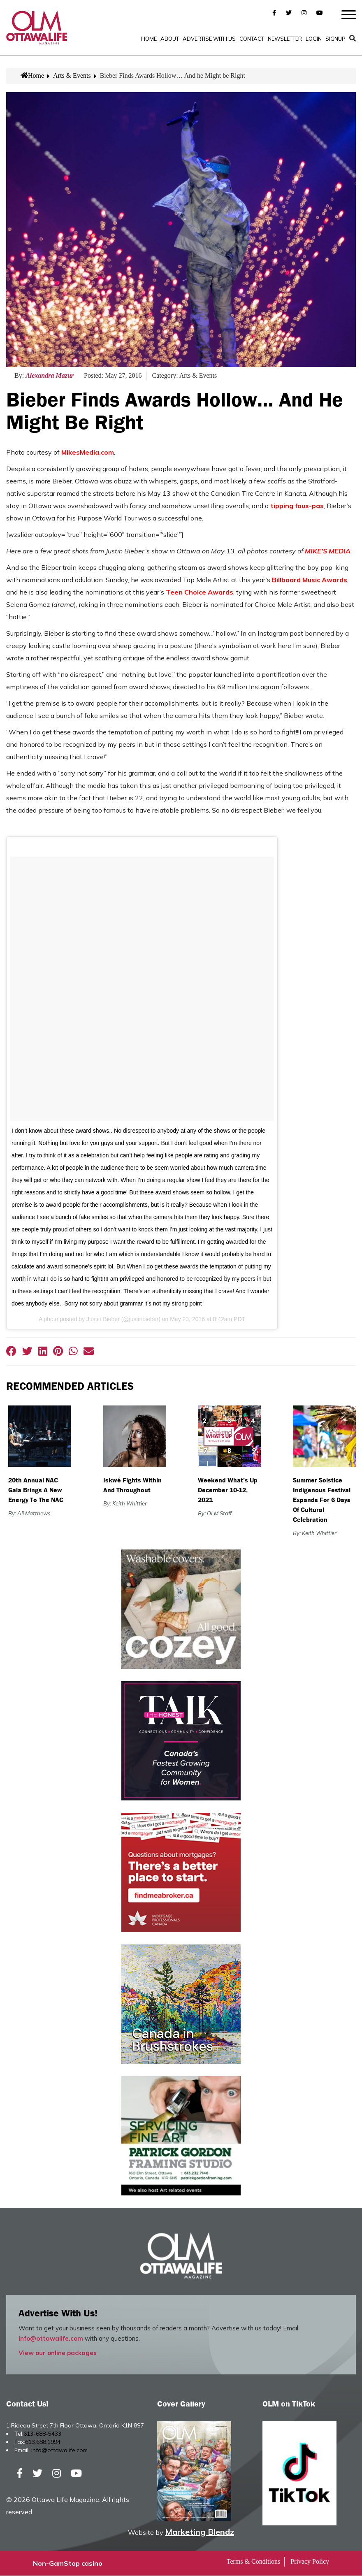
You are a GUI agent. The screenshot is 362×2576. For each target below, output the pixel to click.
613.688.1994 (42, 2442)
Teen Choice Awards (199, 593)
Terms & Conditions (253, 2561)
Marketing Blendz (199, 2532)
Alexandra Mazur (50, 375)
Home (149, 38)
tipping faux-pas (297, 506)
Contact (251, 38)
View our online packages (58, 2354)
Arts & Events (72, 75)
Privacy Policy (309, 2561)
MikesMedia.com (87, 453)
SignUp (335, 38)
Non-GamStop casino (67, 2564)
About (169, 38)
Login (314, 38)
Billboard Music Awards (309, 580)
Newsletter (285, 38)
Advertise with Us (209, 38)
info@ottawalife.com (51, 2339)
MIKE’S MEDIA (327, 552)
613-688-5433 (42, 2434)
